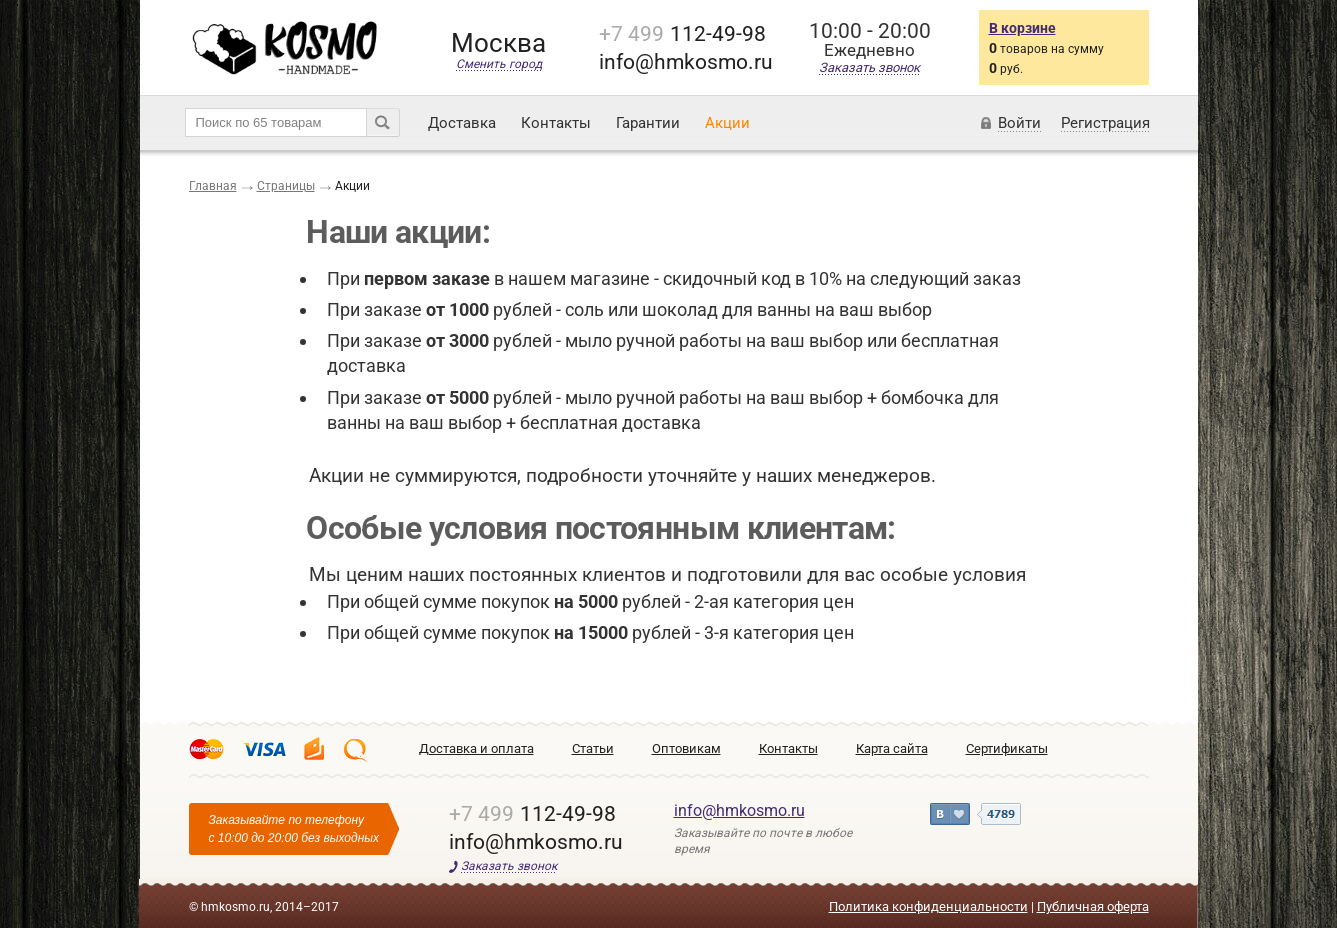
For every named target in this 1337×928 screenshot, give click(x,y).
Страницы (286, 186)
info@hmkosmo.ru (739, 810)
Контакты (556, 123)
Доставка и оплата (476, 748)
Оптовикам (686, 748)
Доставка (462, 123)
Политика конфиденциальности (928, 906)
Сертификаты (1007, 748)
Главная (213, 186)
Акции (727, 123)
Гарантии (648, 123)
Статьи (593, 748)
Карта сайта (892, 748)
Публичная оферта (1093, 906)
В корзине (1022, 28)
